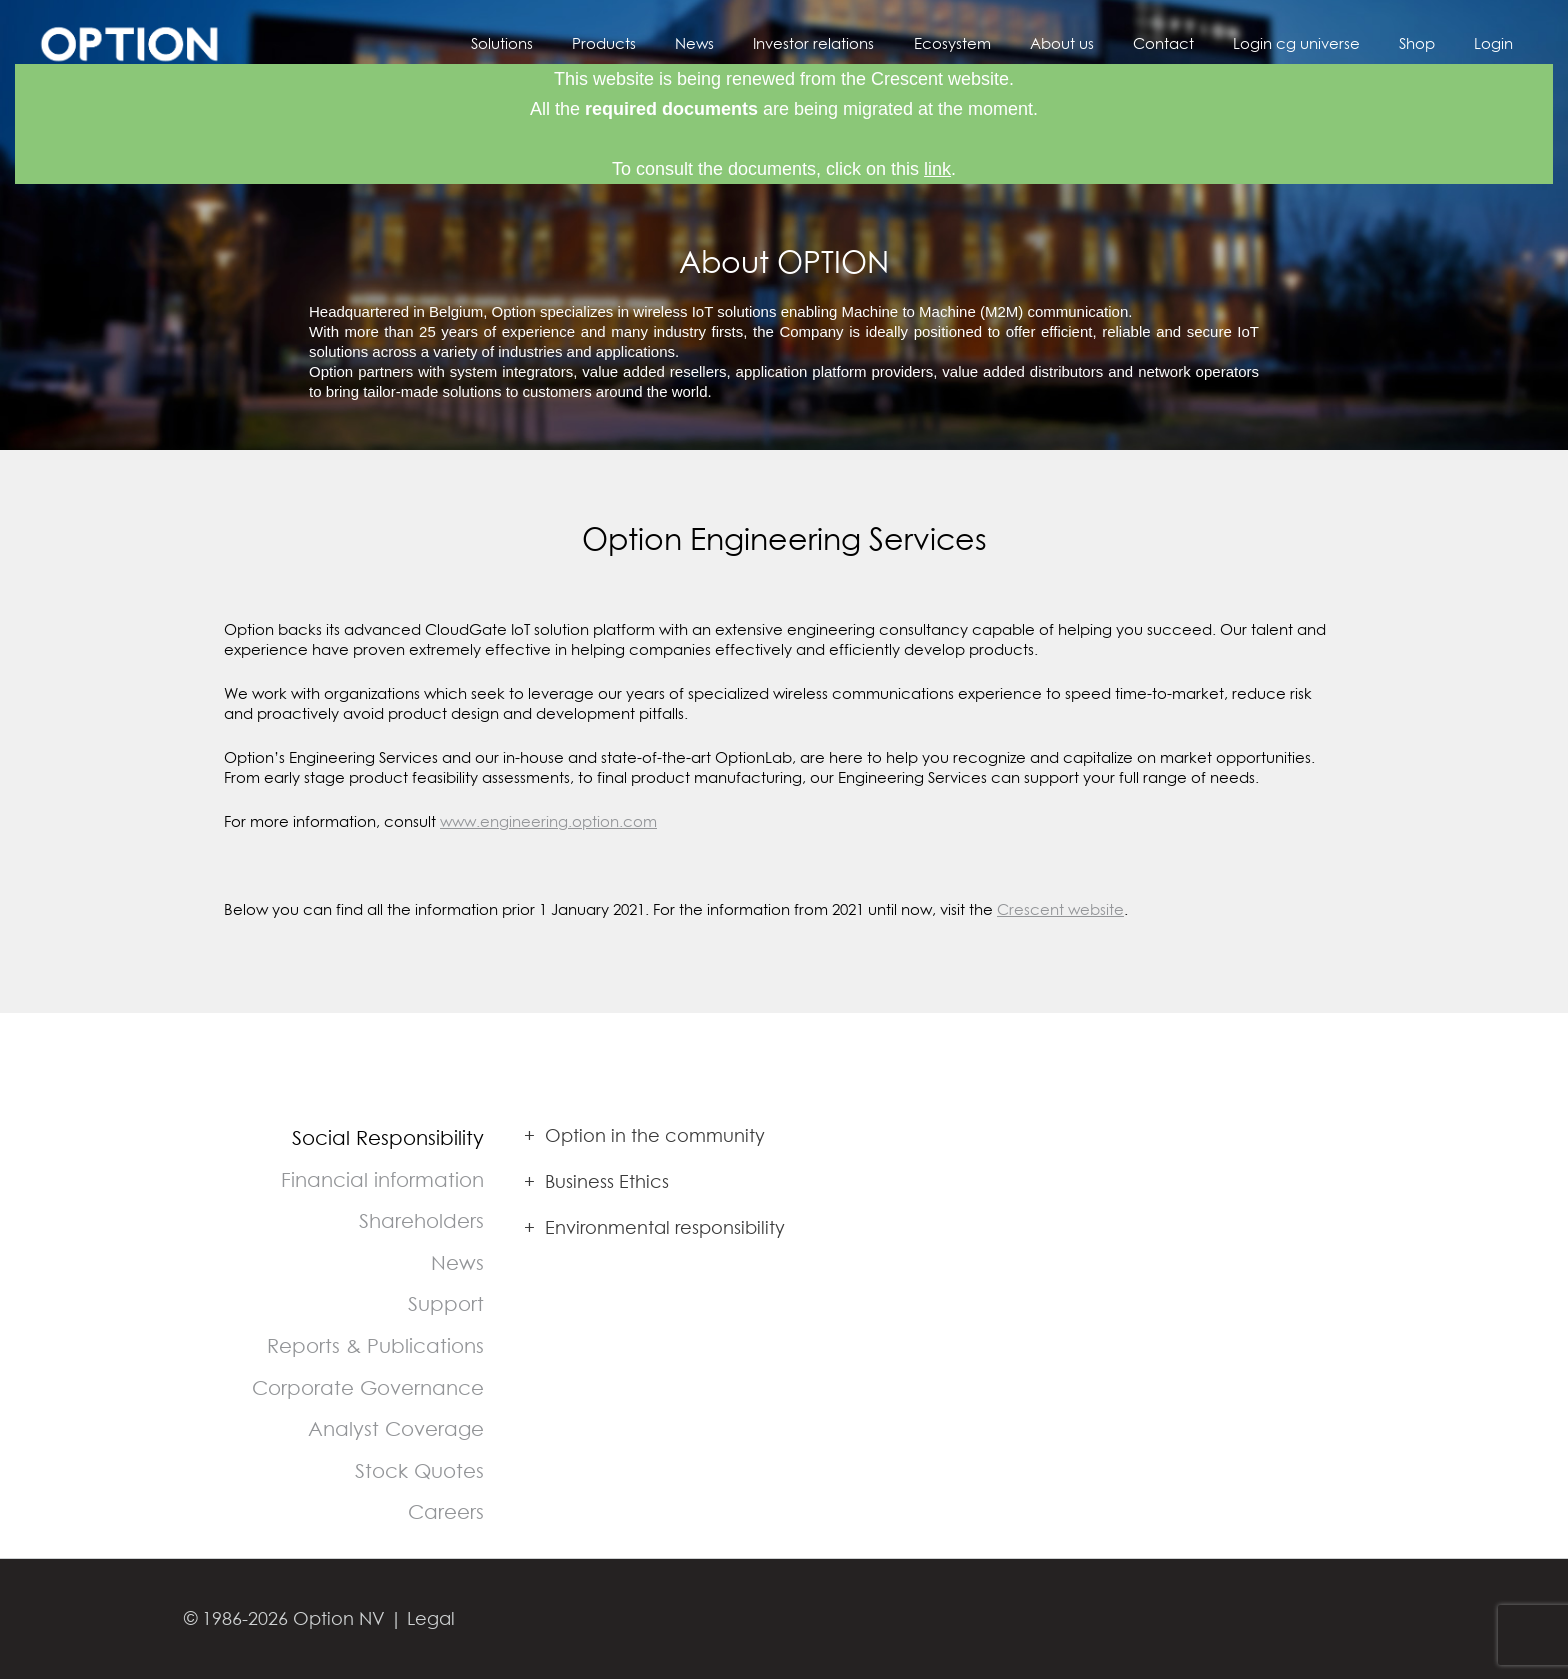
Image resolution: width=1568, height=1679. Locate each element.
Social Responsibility (388, 1137)
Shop (1431, 43)
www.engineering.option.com (548, 821)
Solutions (589, 43)
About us (1103, 43)
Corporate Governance (368, 1387)
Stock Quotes (419, 1470)
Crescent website (1060, 909)
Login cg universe (1319, 43)
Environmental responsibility (654, 1227)
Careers (446, 1511)
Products (682, 43)
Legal (431, 1618)
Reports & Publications (375, 1345)
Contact (1195, 43)
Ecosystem (1002, 43)
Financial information (382, 1179)
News (763, 43)
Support (446, 1303)
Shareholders (421, 1220)
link (937, 169)
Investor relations (873, 43)
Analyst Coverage (396, 1428)
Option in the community (644, 1135)
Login (1498, 43)
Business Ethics (596, 1181)
